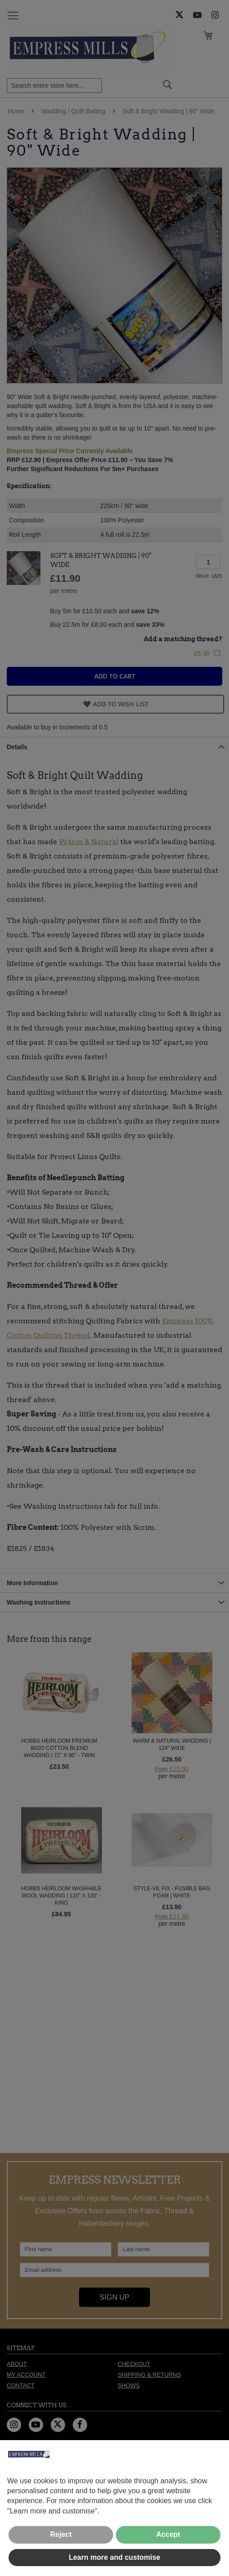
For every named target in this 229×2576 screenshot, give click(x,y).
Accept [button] (168, 2534)
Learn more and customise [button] (114, 2557)
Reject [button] (60, 2534)
